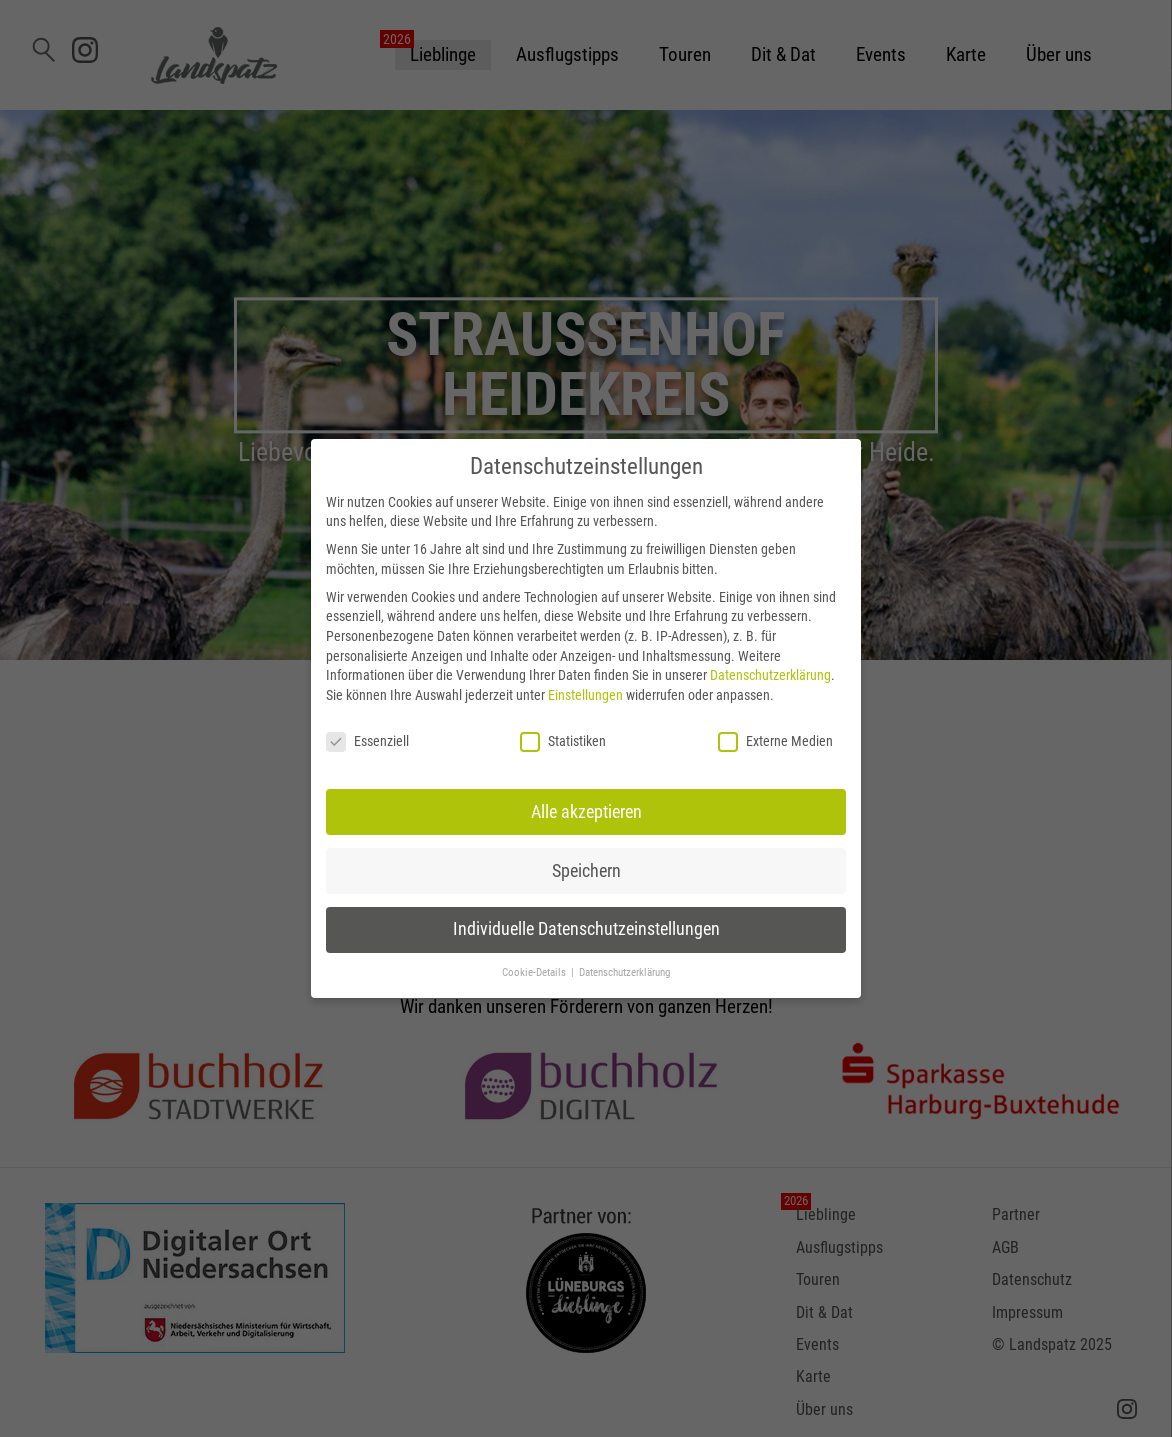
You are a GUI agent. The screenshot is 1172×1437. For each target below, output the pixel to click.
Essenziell (367, 741)
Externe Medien (775, 741)
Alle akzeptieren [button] (586, 812)
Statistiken (563, 741)
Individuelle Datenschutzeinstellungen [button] (586, 929)
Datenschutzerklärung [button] (624, 972)
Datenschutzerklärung (770, 675)
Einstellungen (585, 695)
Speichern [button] (586, 871)
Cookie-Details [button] (535, 972)
